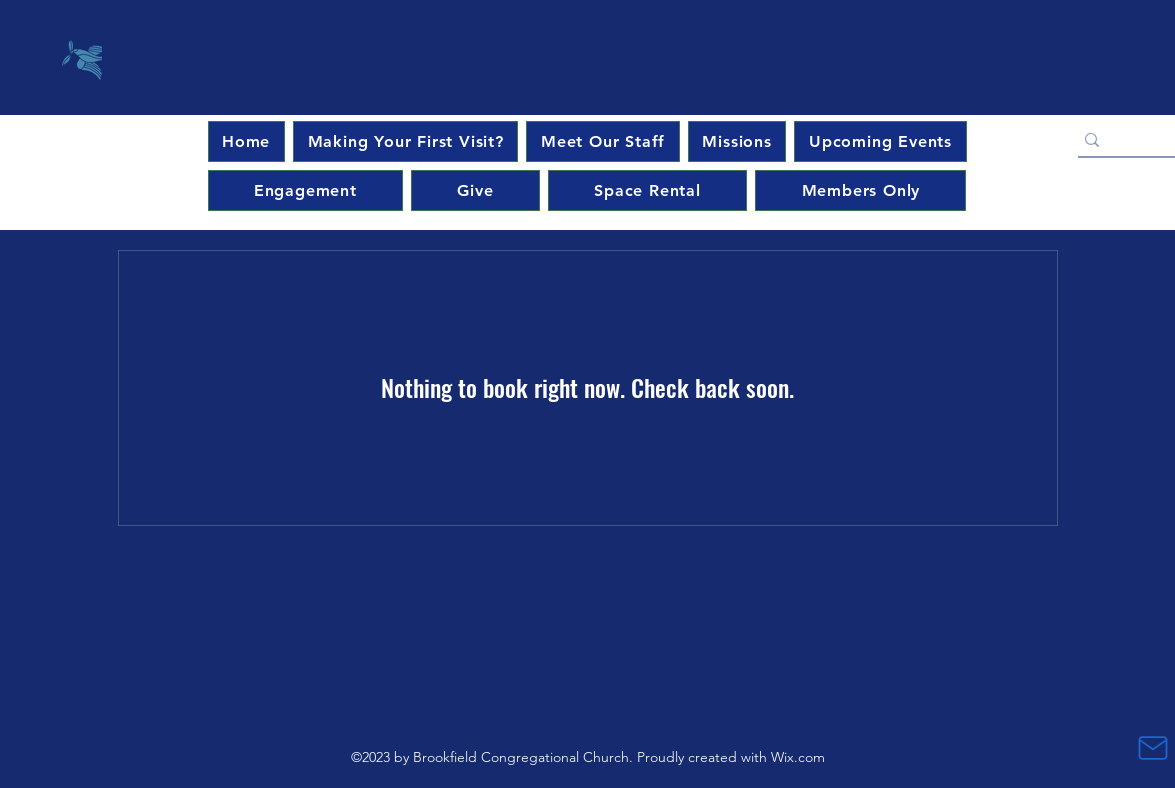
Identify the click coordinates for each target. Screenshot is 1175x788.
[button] (880, 141)
